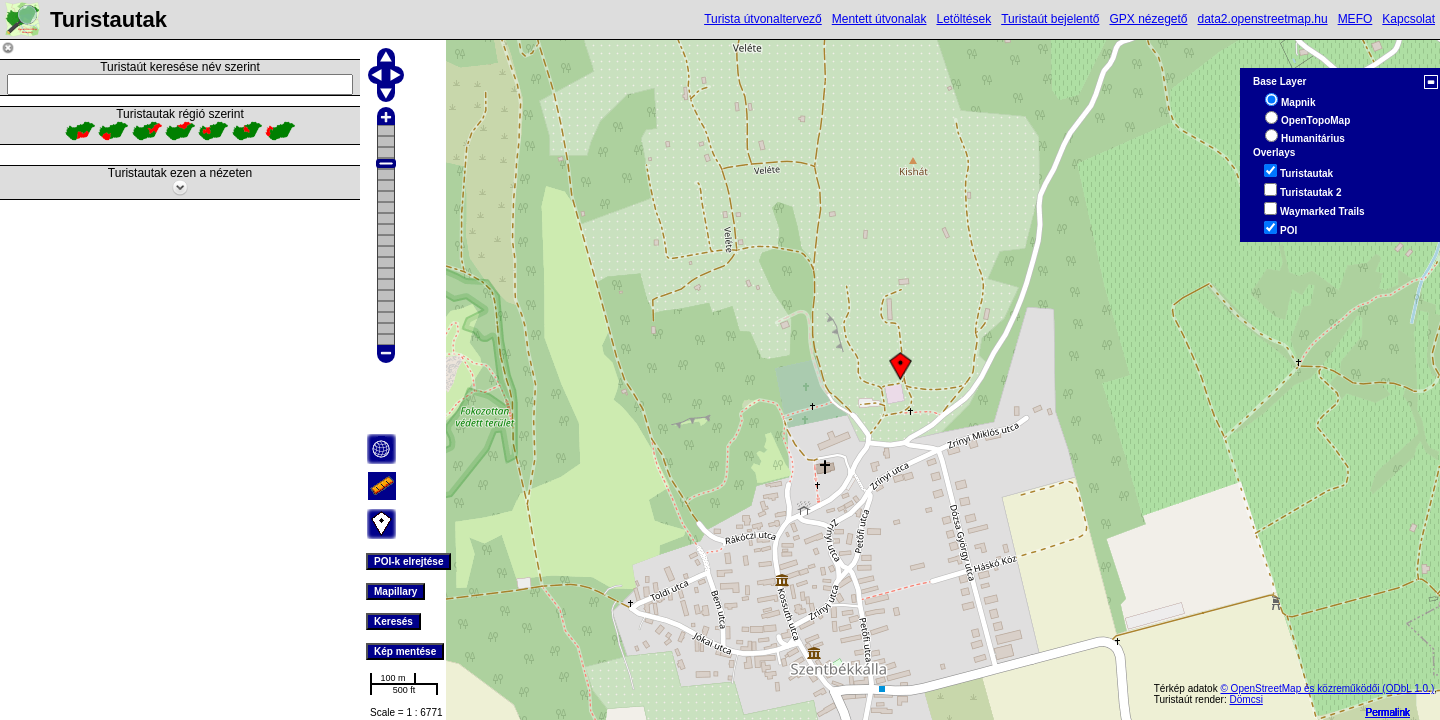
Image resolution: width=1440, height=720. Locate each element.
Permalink (1388, 712)
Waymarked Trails (1322, 211)
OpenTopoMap (1315, 120)
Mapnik (1298, 102)
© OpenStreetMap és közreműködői (1301, 688)
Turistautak (1306, 173)
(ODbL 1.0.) (1408, 688)
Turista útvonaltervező (763, 19)
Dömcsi (1246, 699)
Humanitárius (1313, 138)
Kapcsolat (1408, 19)
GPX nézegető (1148, 19)
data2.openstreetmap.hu (1263, 19)
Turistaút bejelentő (1050, 19)
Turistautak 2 (1311, 192)
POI (1288, 230)
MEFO (1355, 19)
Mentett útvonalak (879, 19)
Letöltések (963, 19)
